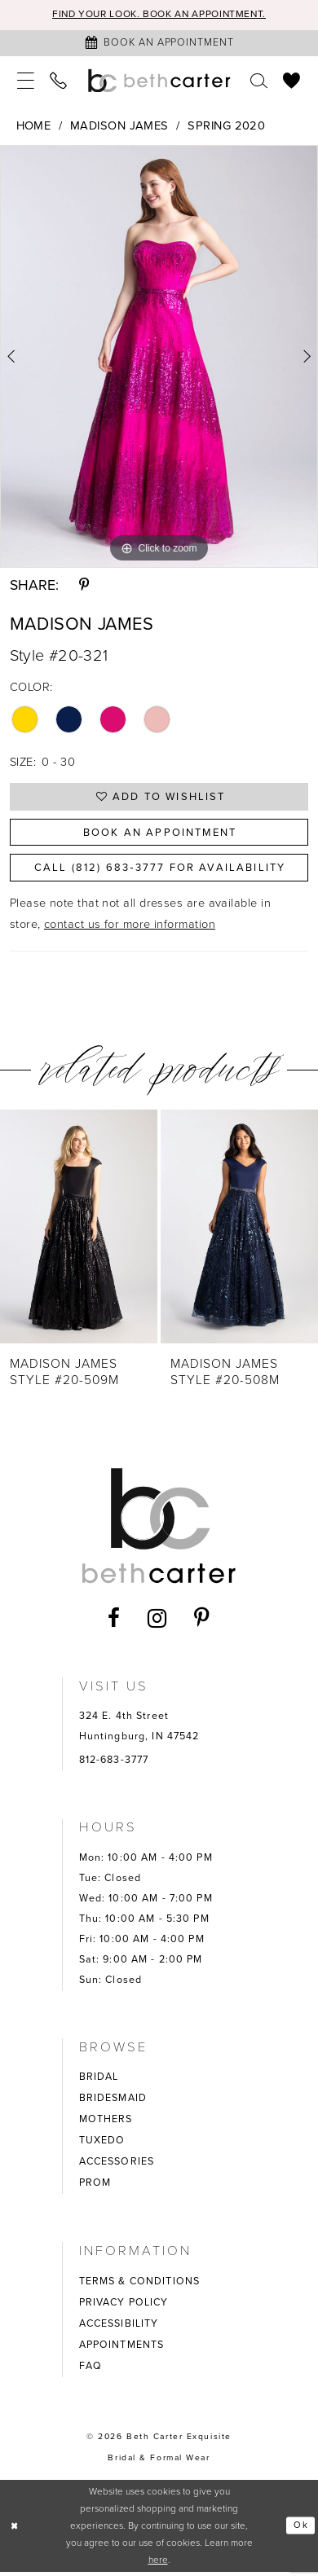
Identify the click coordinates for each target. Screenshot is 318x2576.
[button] (25, 81)
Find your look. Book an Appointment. (159, 14)
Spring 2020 (226, 126)
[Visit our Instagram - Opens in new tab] (157, 1622)
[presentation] (78, 1231)
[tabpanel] (159, 357)
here (158, 2563)
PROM (95, 2187)
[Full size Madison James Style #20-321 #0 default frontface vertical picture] (159, 357)
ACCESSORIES (116, 2166)
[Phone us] (59, 81)
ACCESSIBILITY (119, 2327)
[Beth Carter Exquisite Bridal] (159, 81)
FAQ (90, 2370)
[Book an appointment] (159, 43)
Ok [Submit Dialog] (300, 2529)
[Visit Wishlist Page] (292, 81)
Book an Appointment (160, 834)
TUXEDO (102, 2145)
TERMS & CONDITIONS (139, 2285)
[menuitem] (25, 81)
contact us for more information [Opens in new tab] (129, 928)
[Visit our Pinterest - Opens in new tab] (202, 1622)
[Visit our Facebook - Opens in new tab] (114, 1622)
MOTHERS (106, 2124)
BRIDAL (99, 2081)
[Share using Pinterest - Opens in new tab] (84, 585)
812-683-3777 (114, 1764)
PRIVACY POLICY (124, 2306)
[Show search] (259, 81)
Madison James (119, 126)
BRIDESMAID (113, 2102)
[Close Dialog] (15, 2530)
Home (33, 126)
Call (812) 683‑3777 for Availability (160, 872)
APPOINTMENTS (122, 2348)
